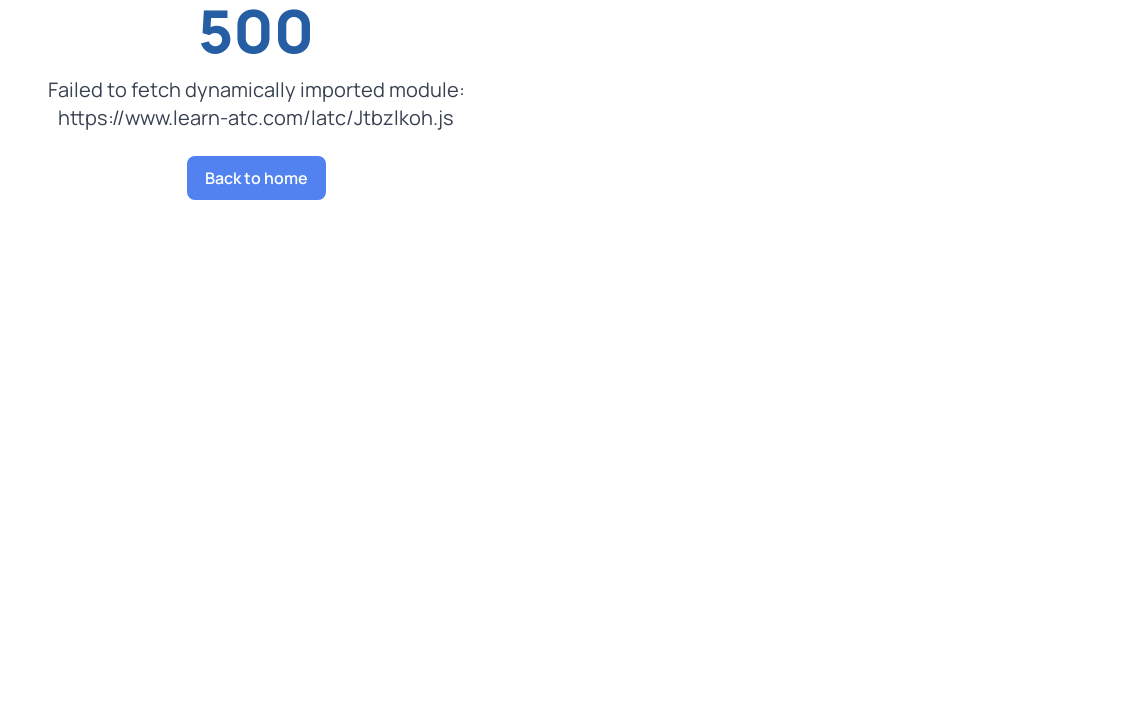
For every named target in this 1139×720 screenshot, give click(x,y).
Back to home (256, 178)
